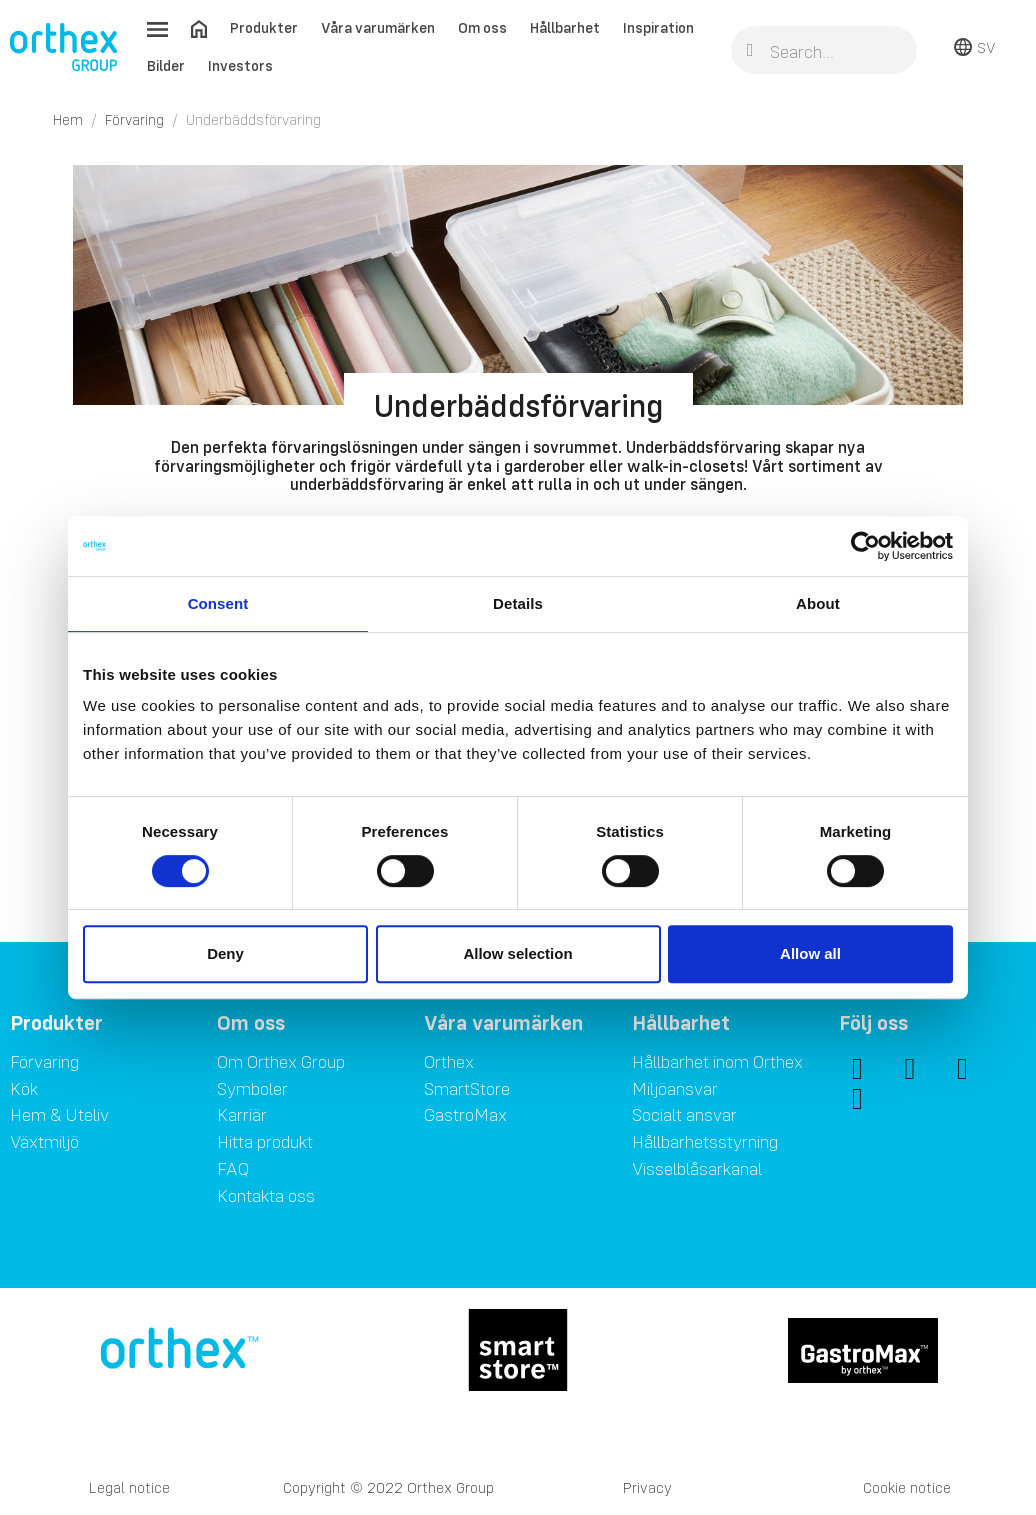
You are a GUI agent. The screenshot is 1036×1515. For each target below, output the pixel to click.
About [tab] (818, 603)
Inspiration (658, 27)
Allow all (810, 953)
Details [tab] (518, 603)
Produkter (264, 27)
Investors (240, 65)
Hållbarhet (565, 27)
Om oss (482, 27)
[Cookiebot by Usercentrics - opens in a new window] (865, 546)
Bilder (166, 65)
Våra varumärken (378, 27)
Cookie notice (907, 1487)
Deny (225, 953)
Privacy (647, 1487)
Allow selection (517, 953)
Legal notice (129, 1487)
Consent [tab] (218, 603)
